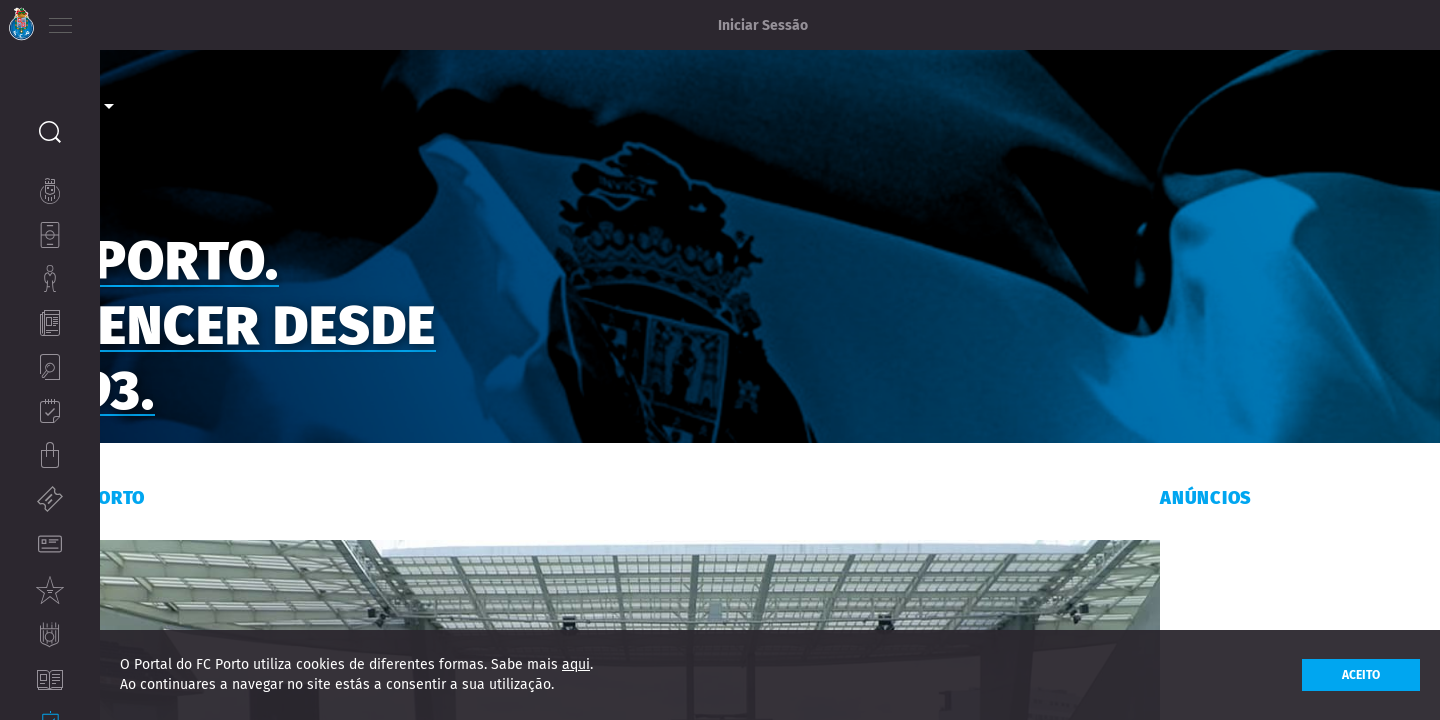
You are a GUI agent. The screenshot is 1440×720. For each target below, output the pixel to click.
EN (141, 20)
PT (112, 20)
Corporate (154, 71)
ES (168, 20)
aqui (576, 664)
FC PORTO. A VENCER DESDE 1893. (328, 316)
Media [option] (154, 99)
